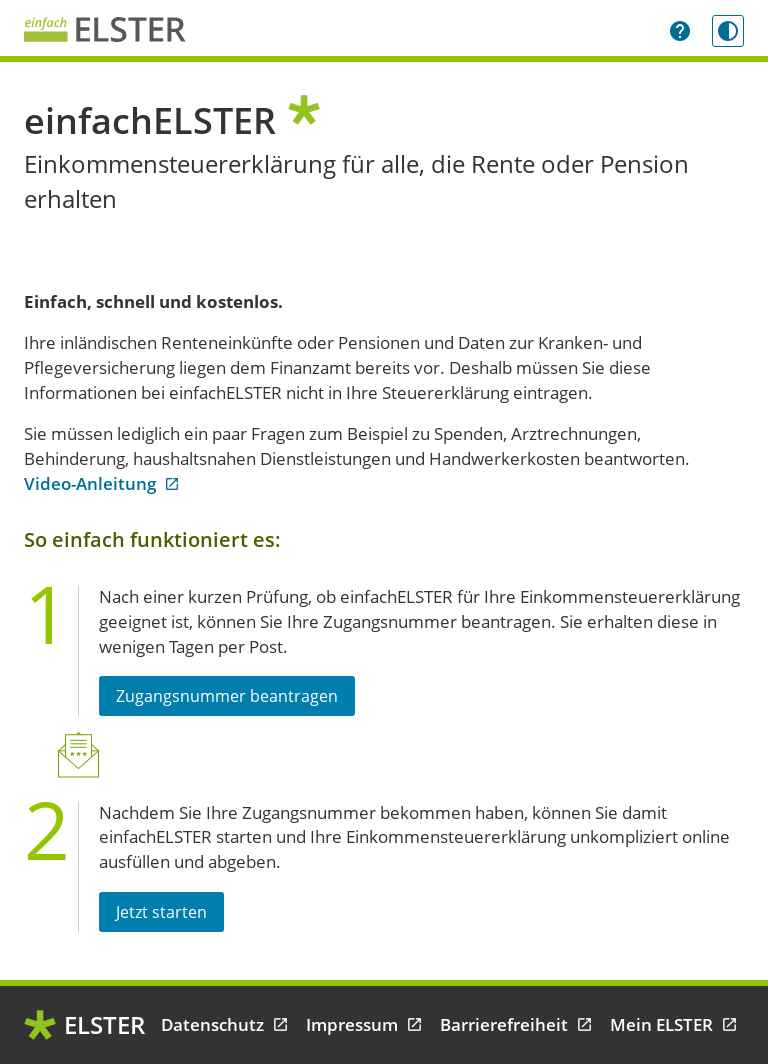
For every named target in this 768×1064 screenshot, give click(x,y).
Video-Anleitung (102, 483)
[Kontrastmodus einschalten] (728, 31)
